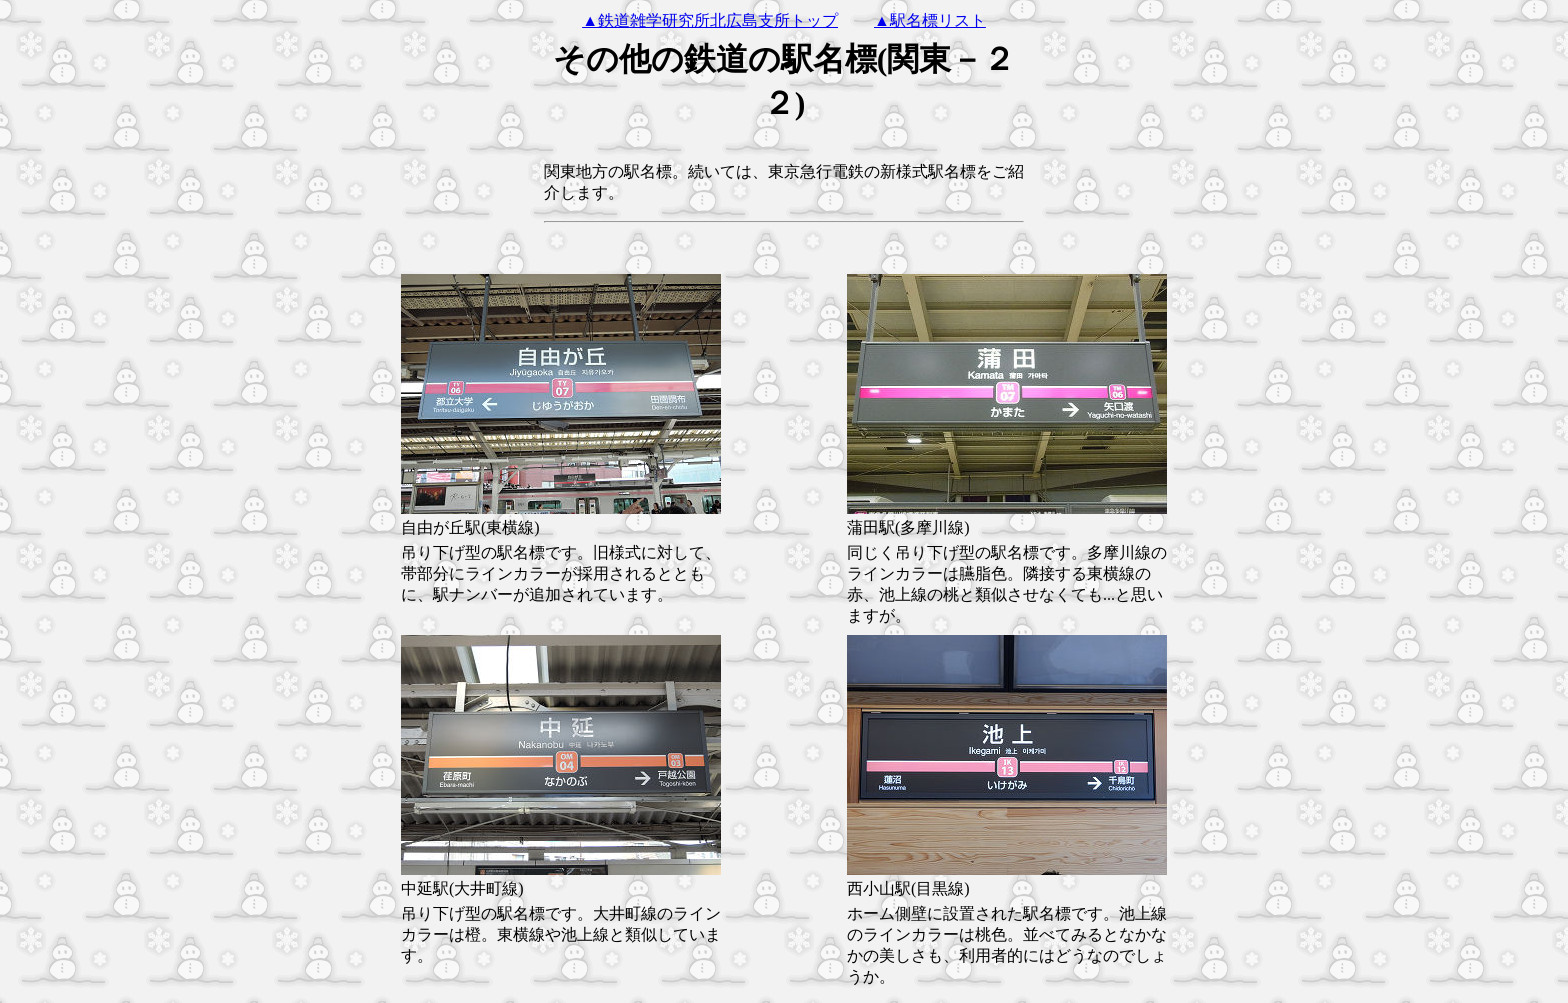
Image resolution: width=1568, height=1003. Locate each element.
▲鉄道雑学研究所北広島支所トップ (710, 20)
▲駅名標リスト (930, 20)
